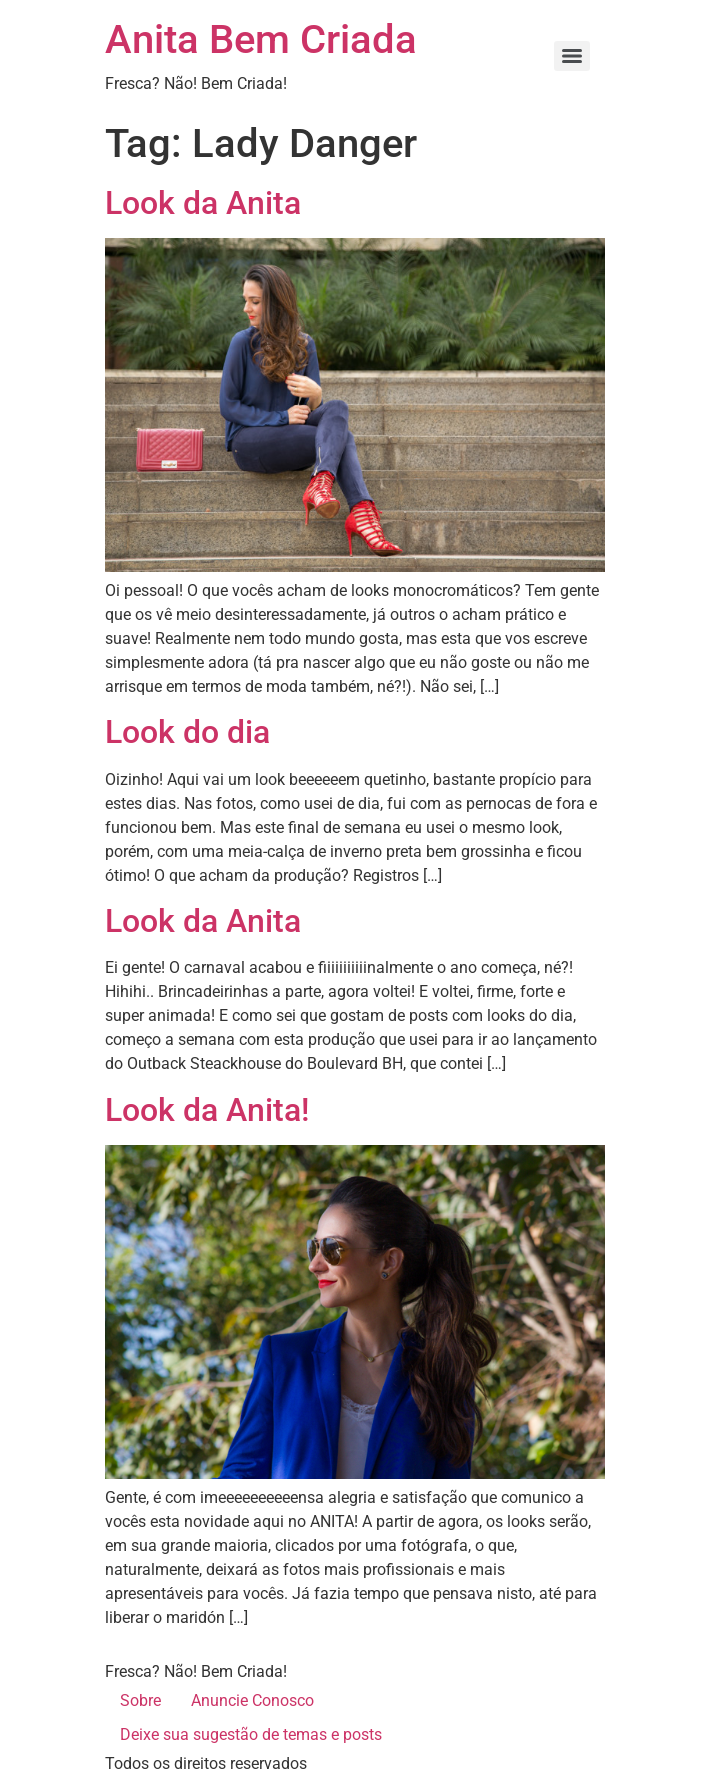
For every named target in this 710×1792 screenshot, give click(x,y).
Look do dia (187, 732)
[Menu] (572, 56)
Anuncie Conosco (252, 1700)
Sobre (140, 1700)
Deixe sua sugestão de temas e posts (251, 1734)
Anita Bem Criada (261, 39)
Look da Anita (203, 203)
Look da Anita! (207, 1110)
